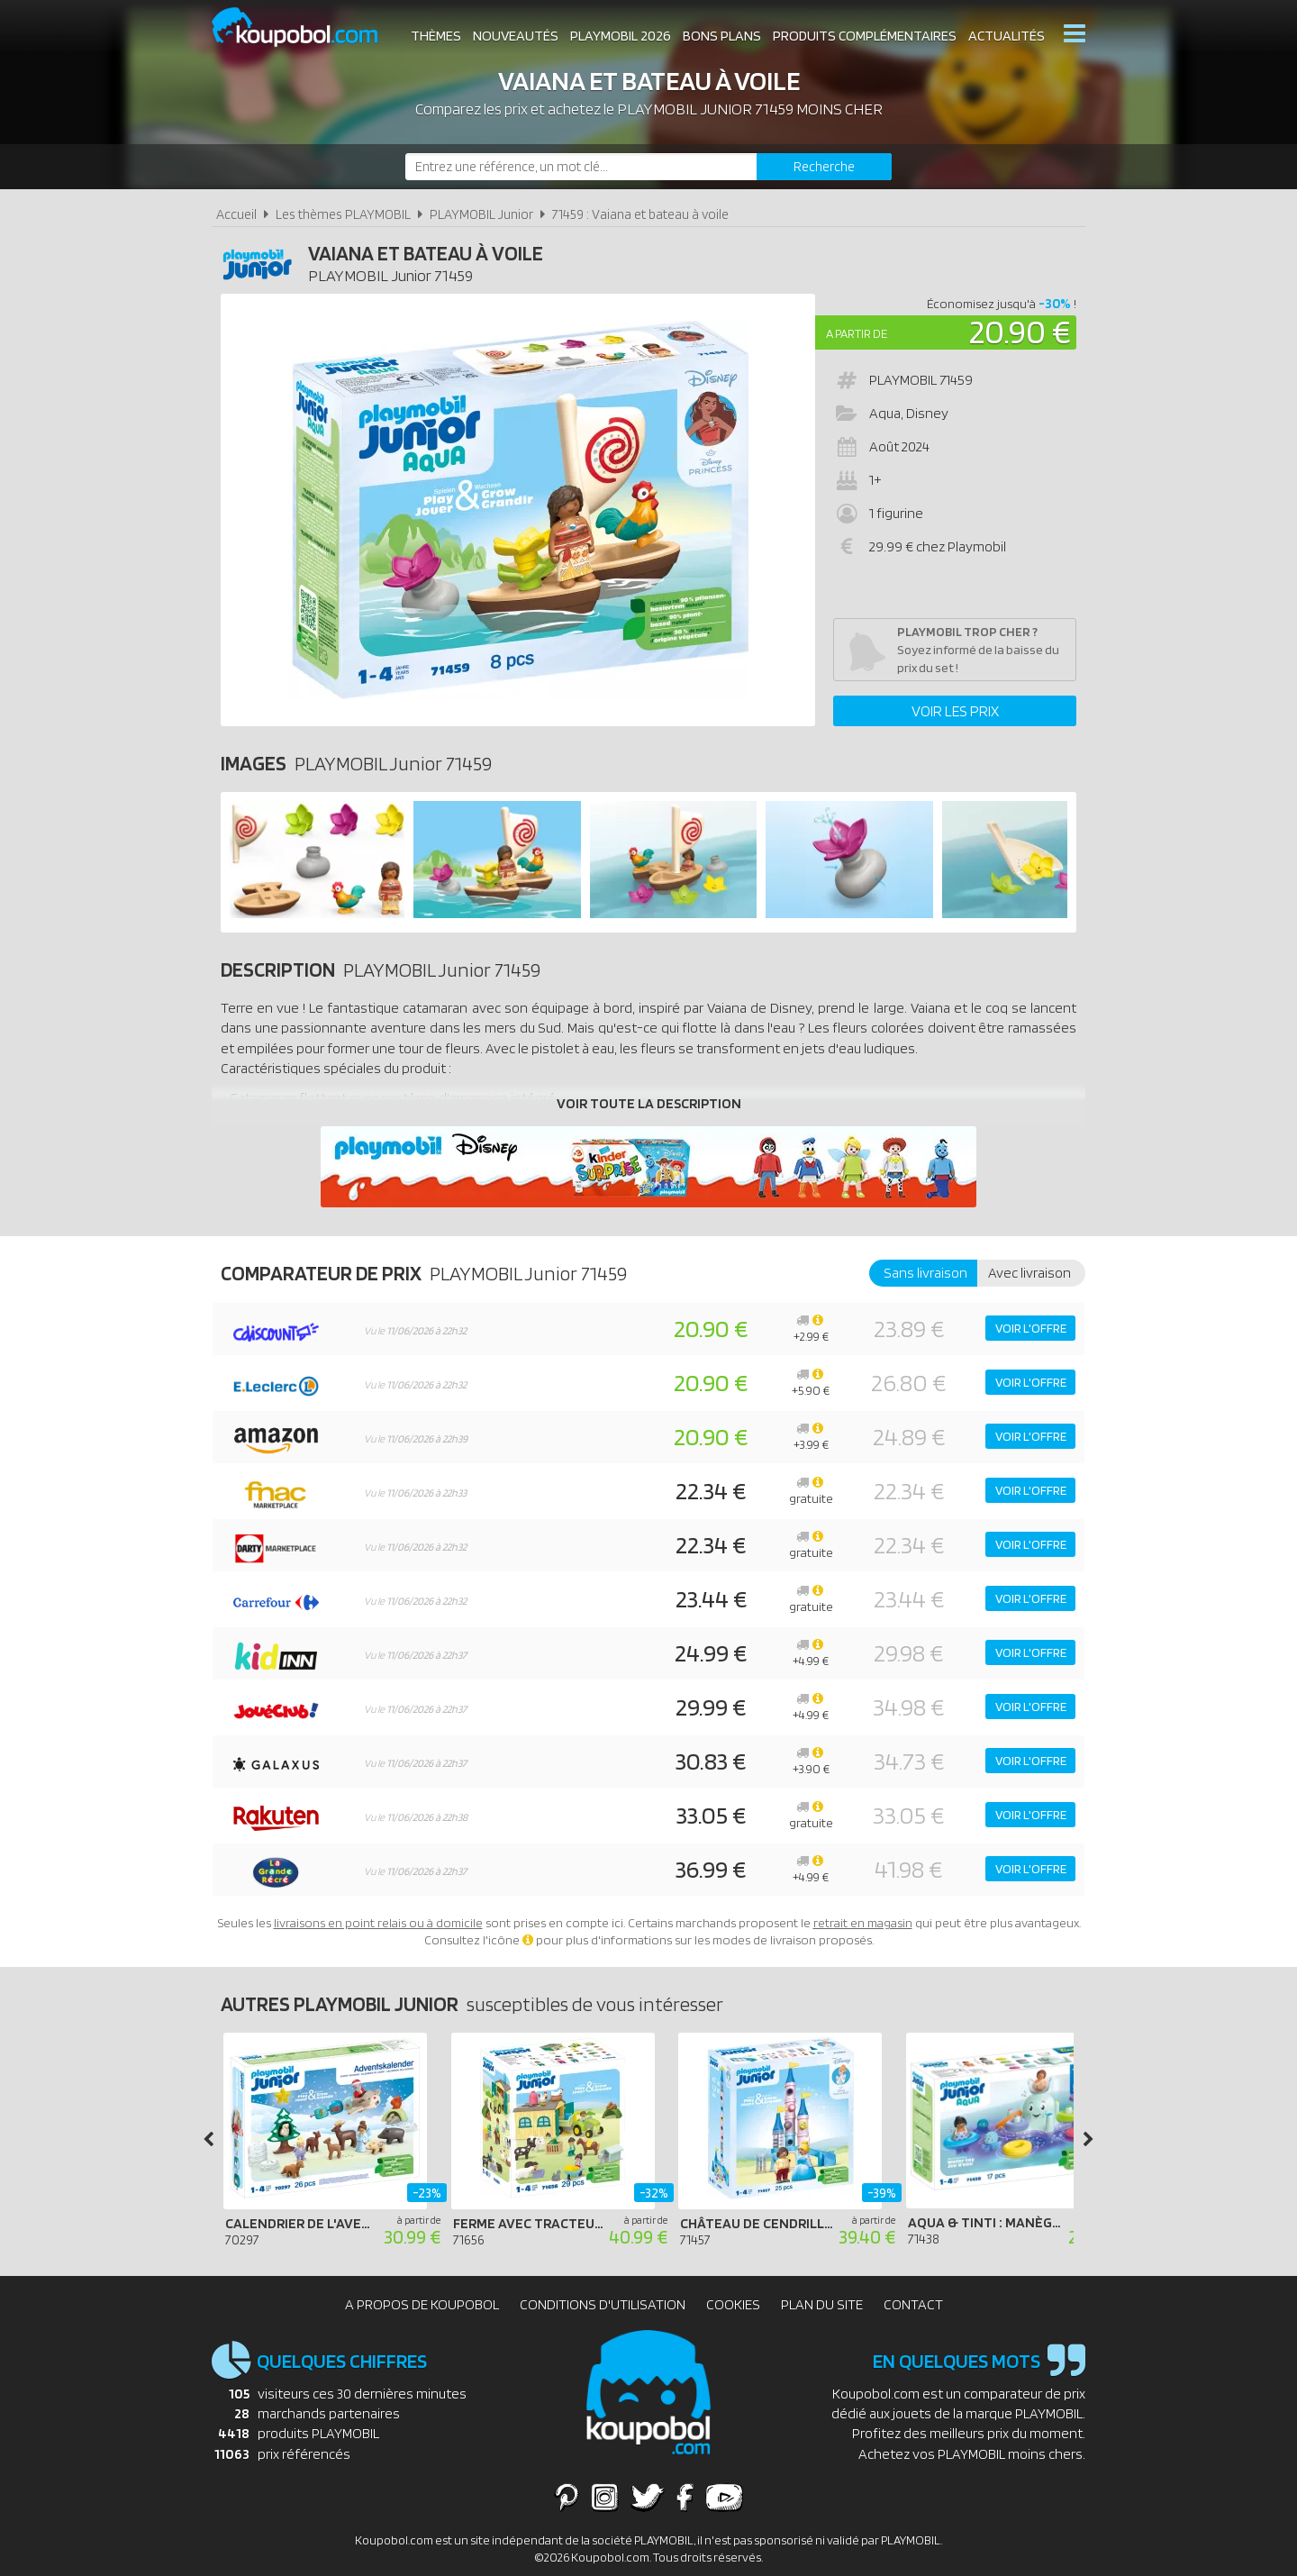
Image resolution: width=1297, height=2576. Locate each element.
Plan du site (822, 2304)
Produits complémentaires (865, 35)
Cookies (733, 2304)
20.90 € (1020, 331)
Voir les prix (955, 711)
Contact (913, 2304)
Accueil (236, 214)
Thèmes (436, 35)
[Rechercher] (824, 166)
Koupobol (306, 27)
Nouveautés (515, 35)
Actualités (1006, 35)
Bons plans (722, 35)
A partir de (856, 333)
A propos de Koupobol (422, 2304)
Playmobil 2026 (620, 35)
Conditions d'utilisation (602, 2304)
